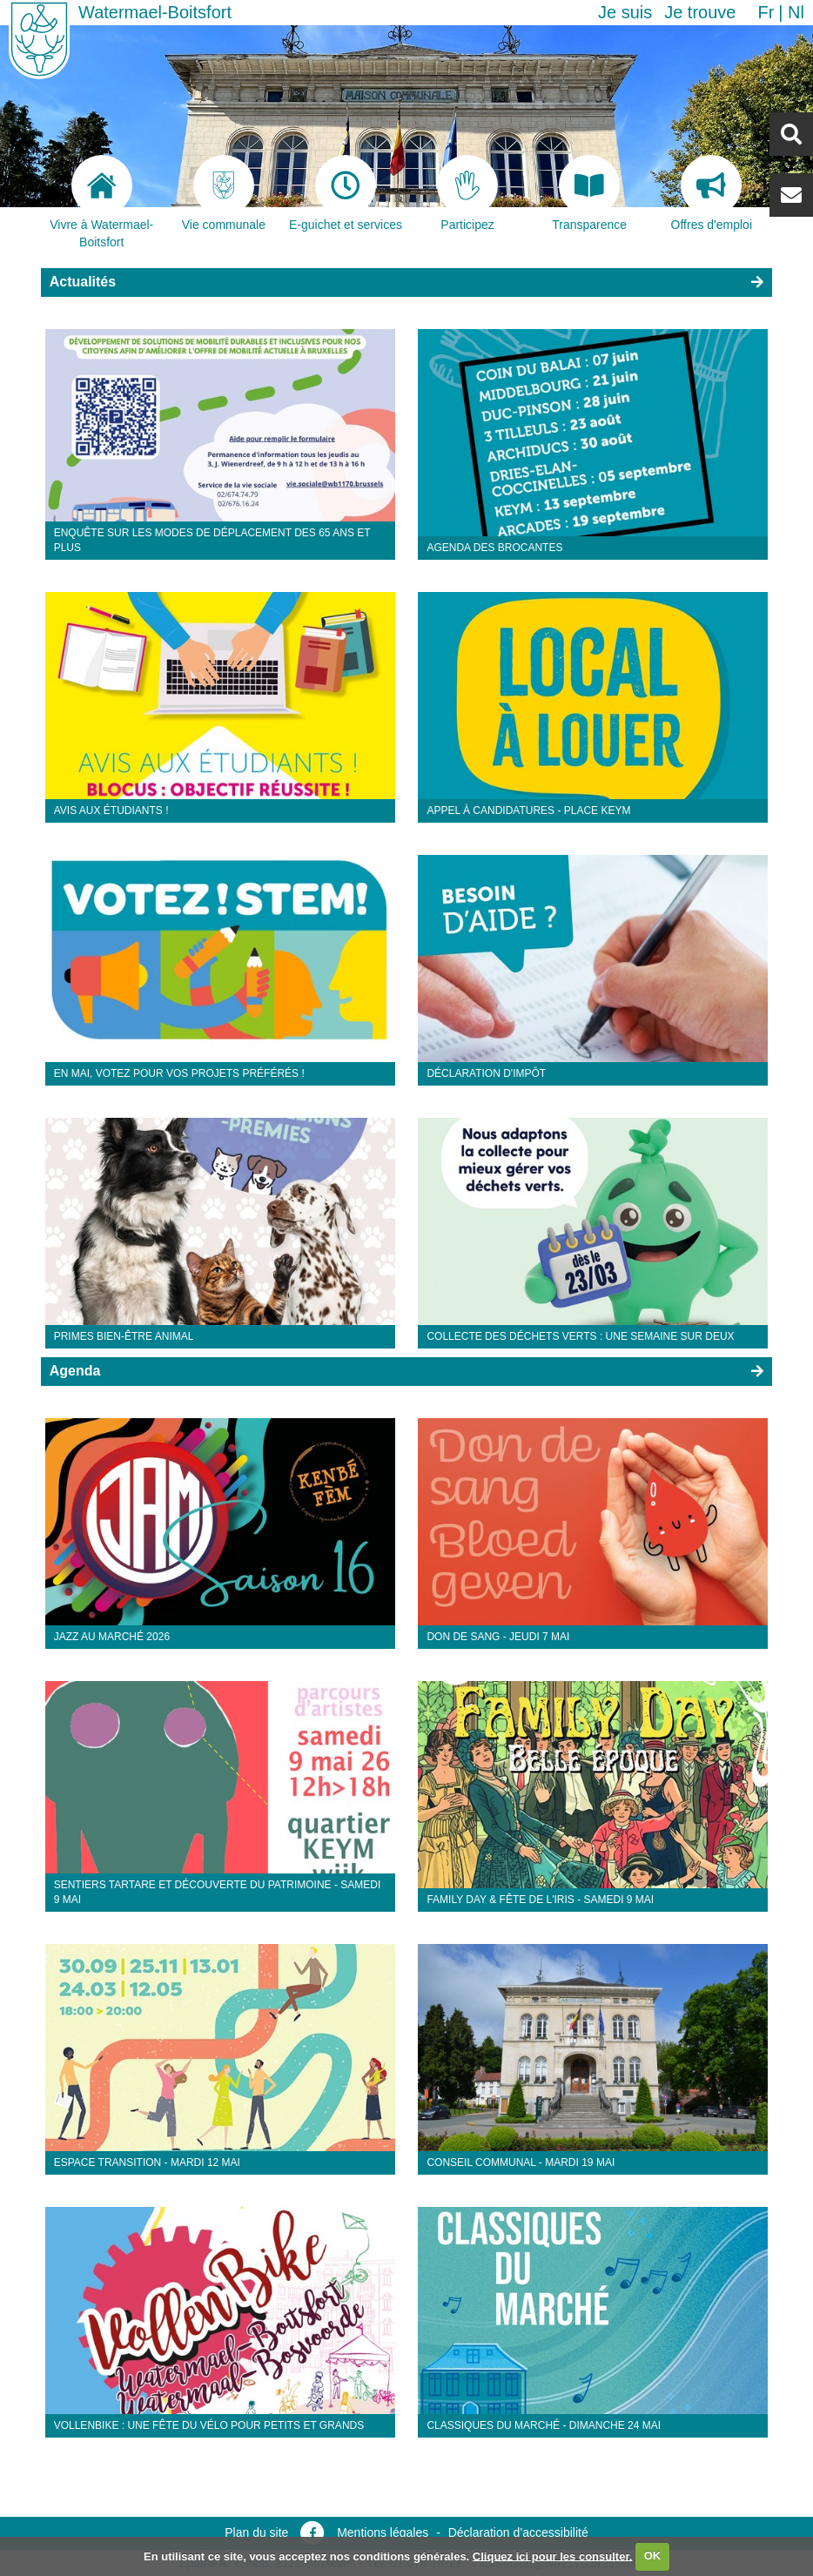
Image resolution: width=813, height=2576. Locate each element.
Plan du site (256, 2532)
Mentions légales (382, 2532)
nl (796, 12)
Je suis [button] (625, 12)
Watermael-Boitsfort (155, 12)
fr (765, 12)
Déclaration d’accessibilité (518, 2532)
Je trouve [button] (700, 12)
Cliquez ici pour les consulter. (553, 2555)
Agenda (75, 1370)
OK (653, 2555)
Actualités (83, 281)
